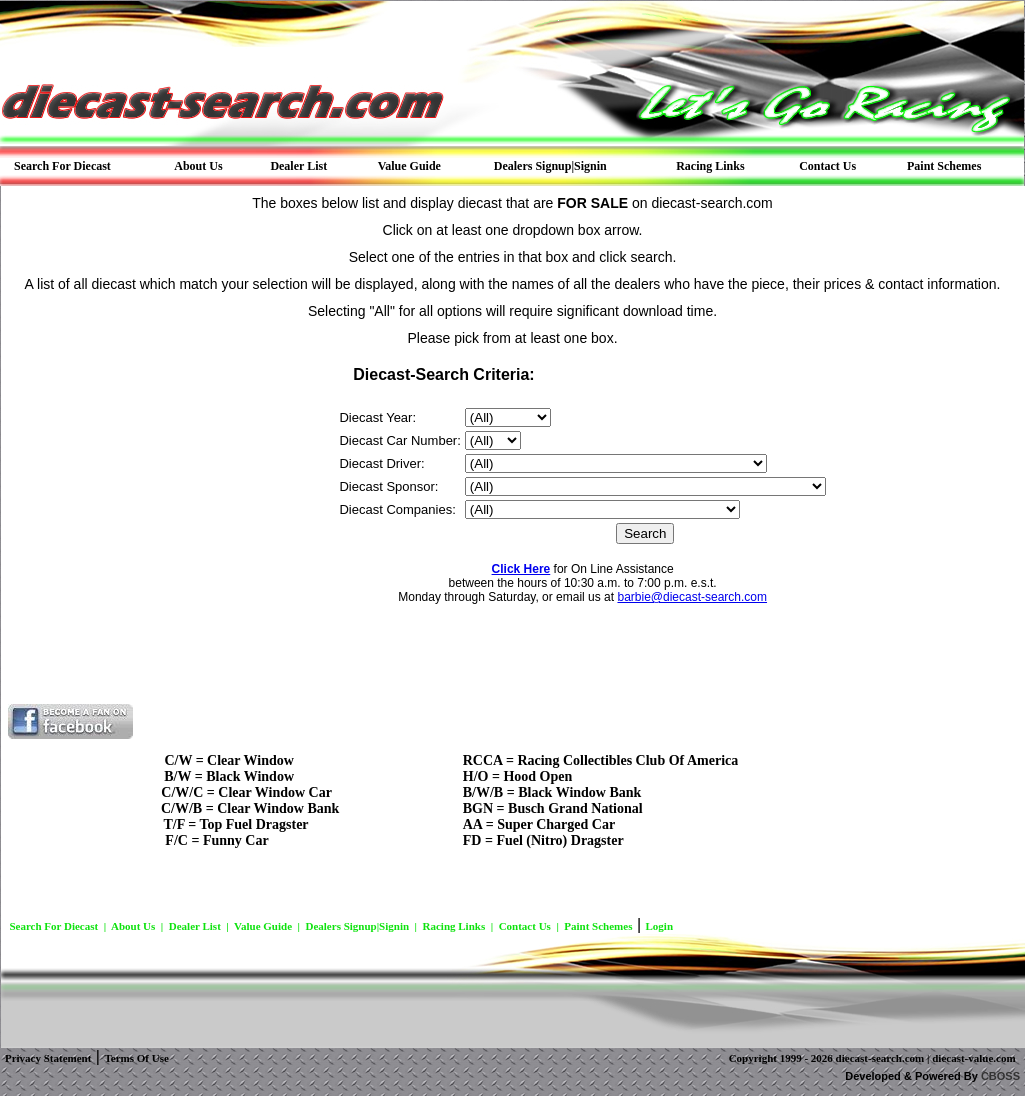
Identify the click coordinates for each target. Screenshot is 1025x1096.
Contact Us (525, 926)
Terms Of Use (136, 1058)
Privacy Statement (48, 1058)
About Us (133, 926)
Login (660, 926)
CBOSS (1000, 1076)
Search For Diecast (53, 926)
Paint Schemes (598, 926)
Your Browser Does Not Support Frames (513, 530)
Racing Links (454, 926)
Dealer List (195, 926)
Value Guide (263, 926)
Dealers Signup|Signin (357, 926)
